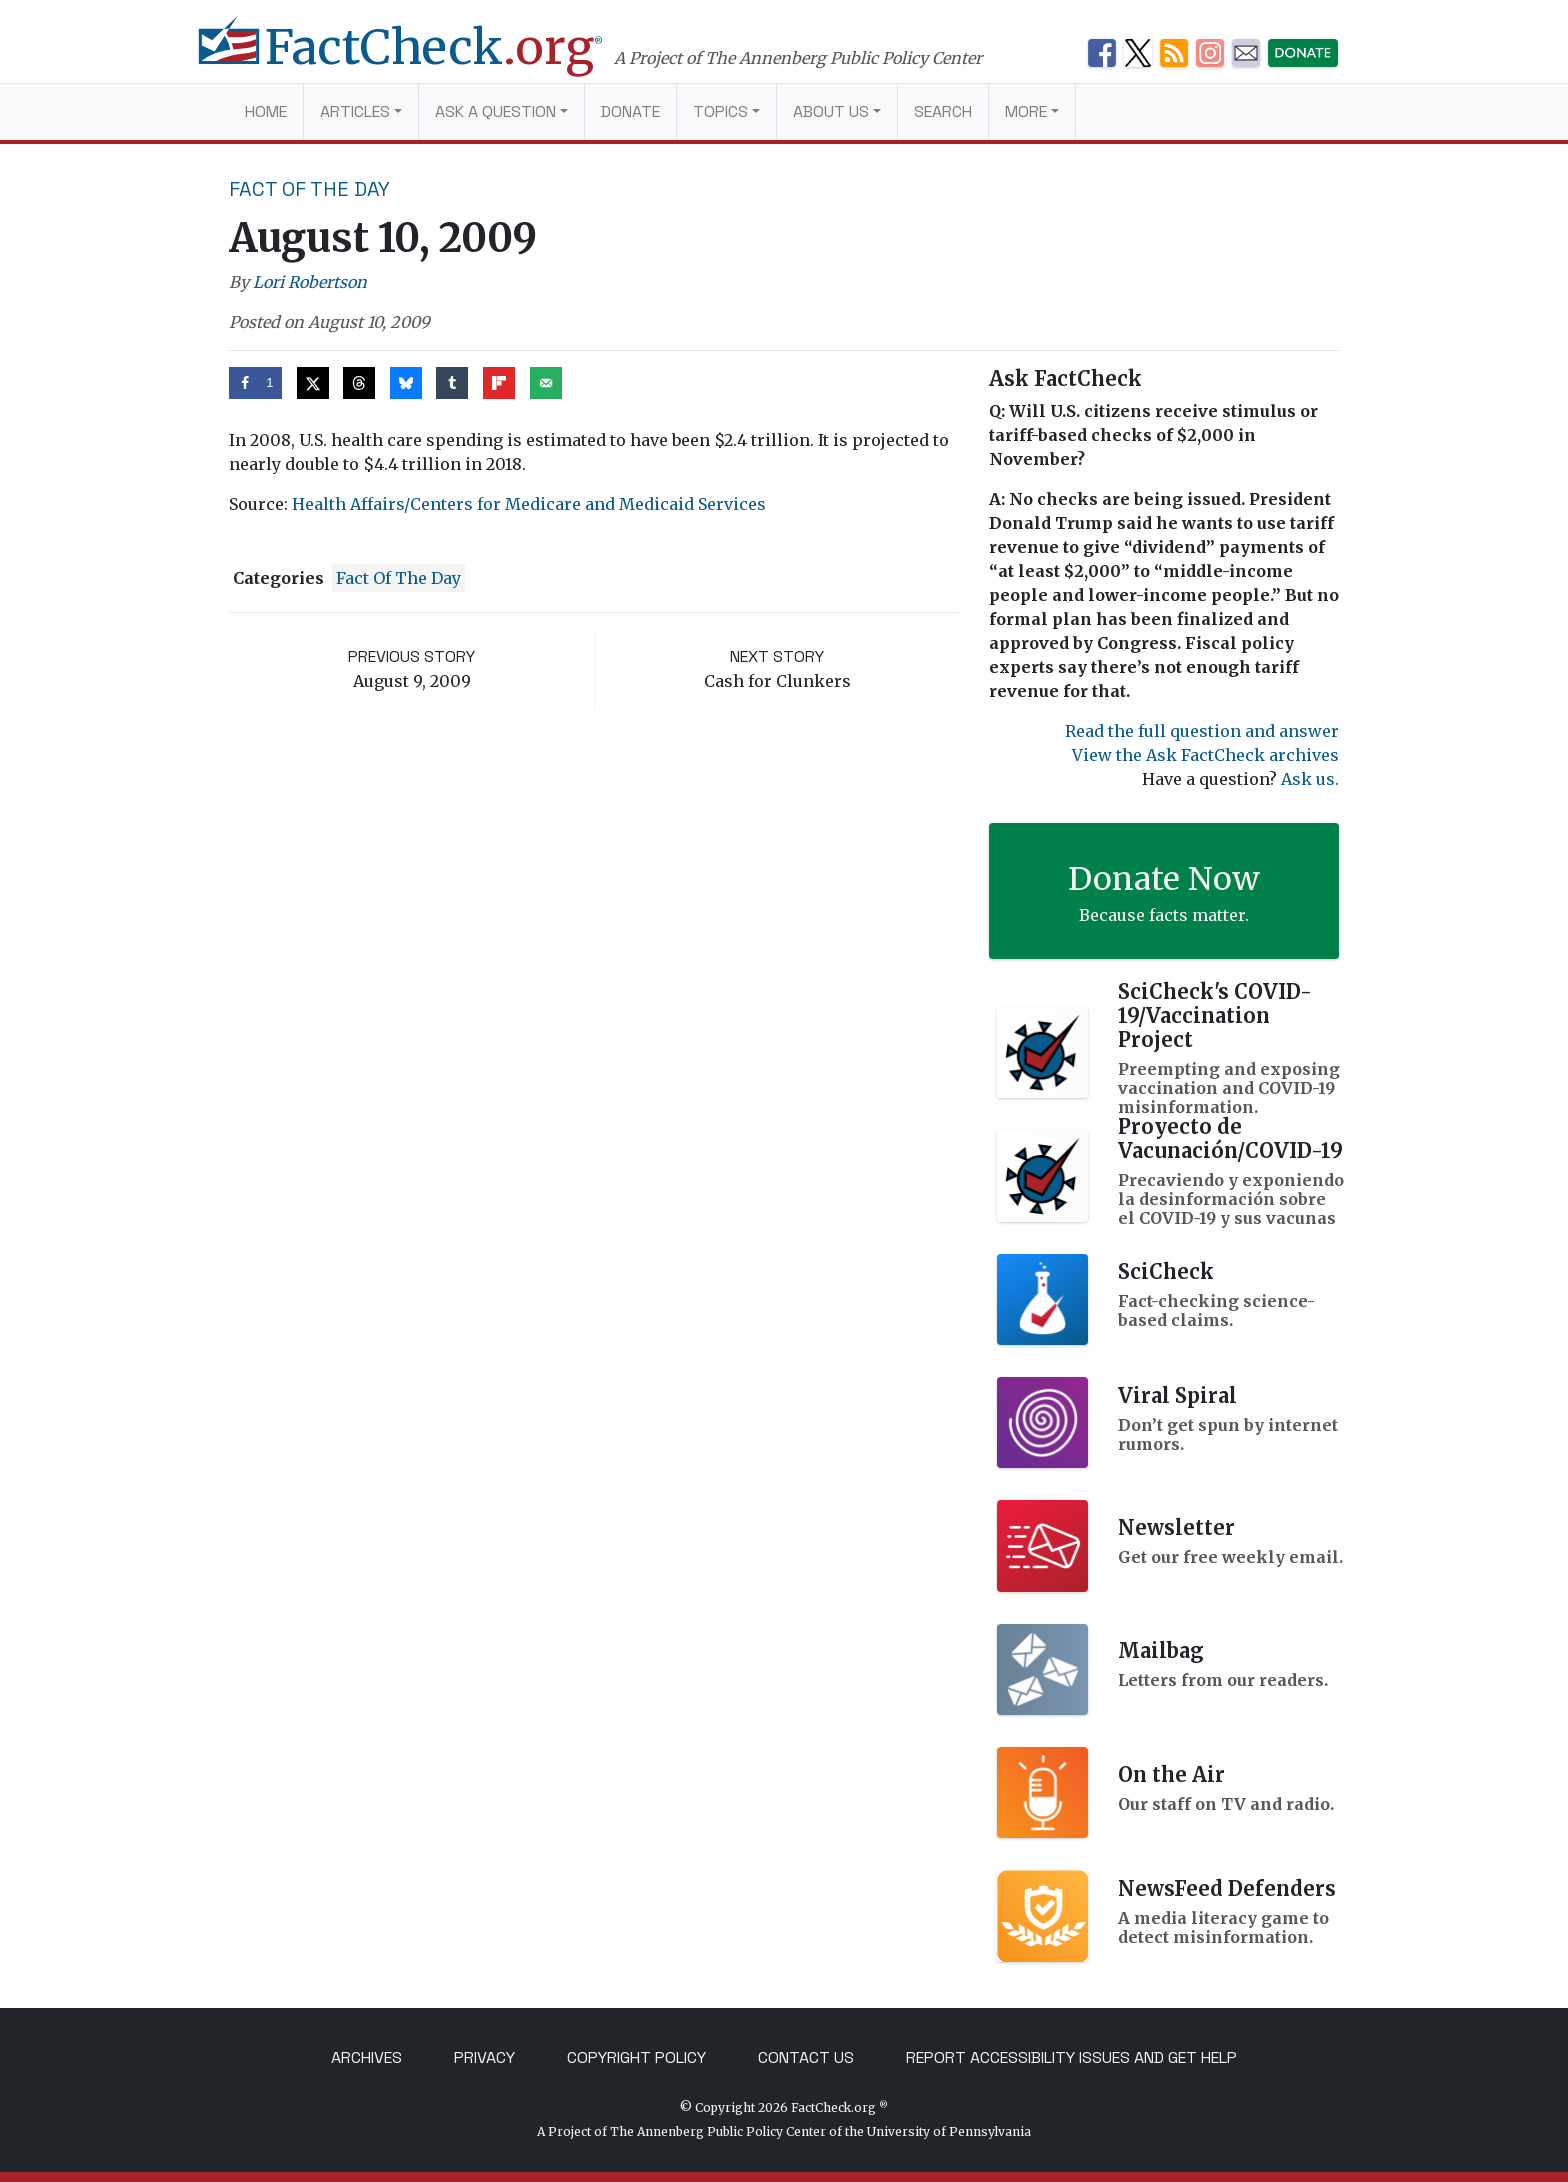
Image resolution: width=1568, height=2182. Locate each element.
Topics (720, 111)
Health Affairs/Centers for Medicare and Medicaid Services (529, 504)
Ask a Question (495, 111)
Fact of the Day (309, 189)
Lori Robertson (310, 282)
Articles (355, 111)
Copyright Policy (636, 2057)
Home (266, 111)
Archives (366, 2057)
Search (943, 111)
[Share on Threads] (359, 383)
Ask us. (1310, 779)
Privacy (484, 2057)
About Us (831, 111)
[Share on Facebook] (255, 383)
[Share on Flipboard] (499, 383)
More (1026, 111)
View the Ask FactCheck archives (1205, 755)
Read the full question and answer (1202, 731)
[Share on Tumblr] (452, 383)
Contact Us (806, 2057)
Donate (630, 111)
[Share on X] (313, 383)
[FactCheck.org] (421, 58)
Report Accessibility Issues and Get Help (1071, 2057)
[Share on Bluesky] (406, 383)
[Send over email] (546, 383)
